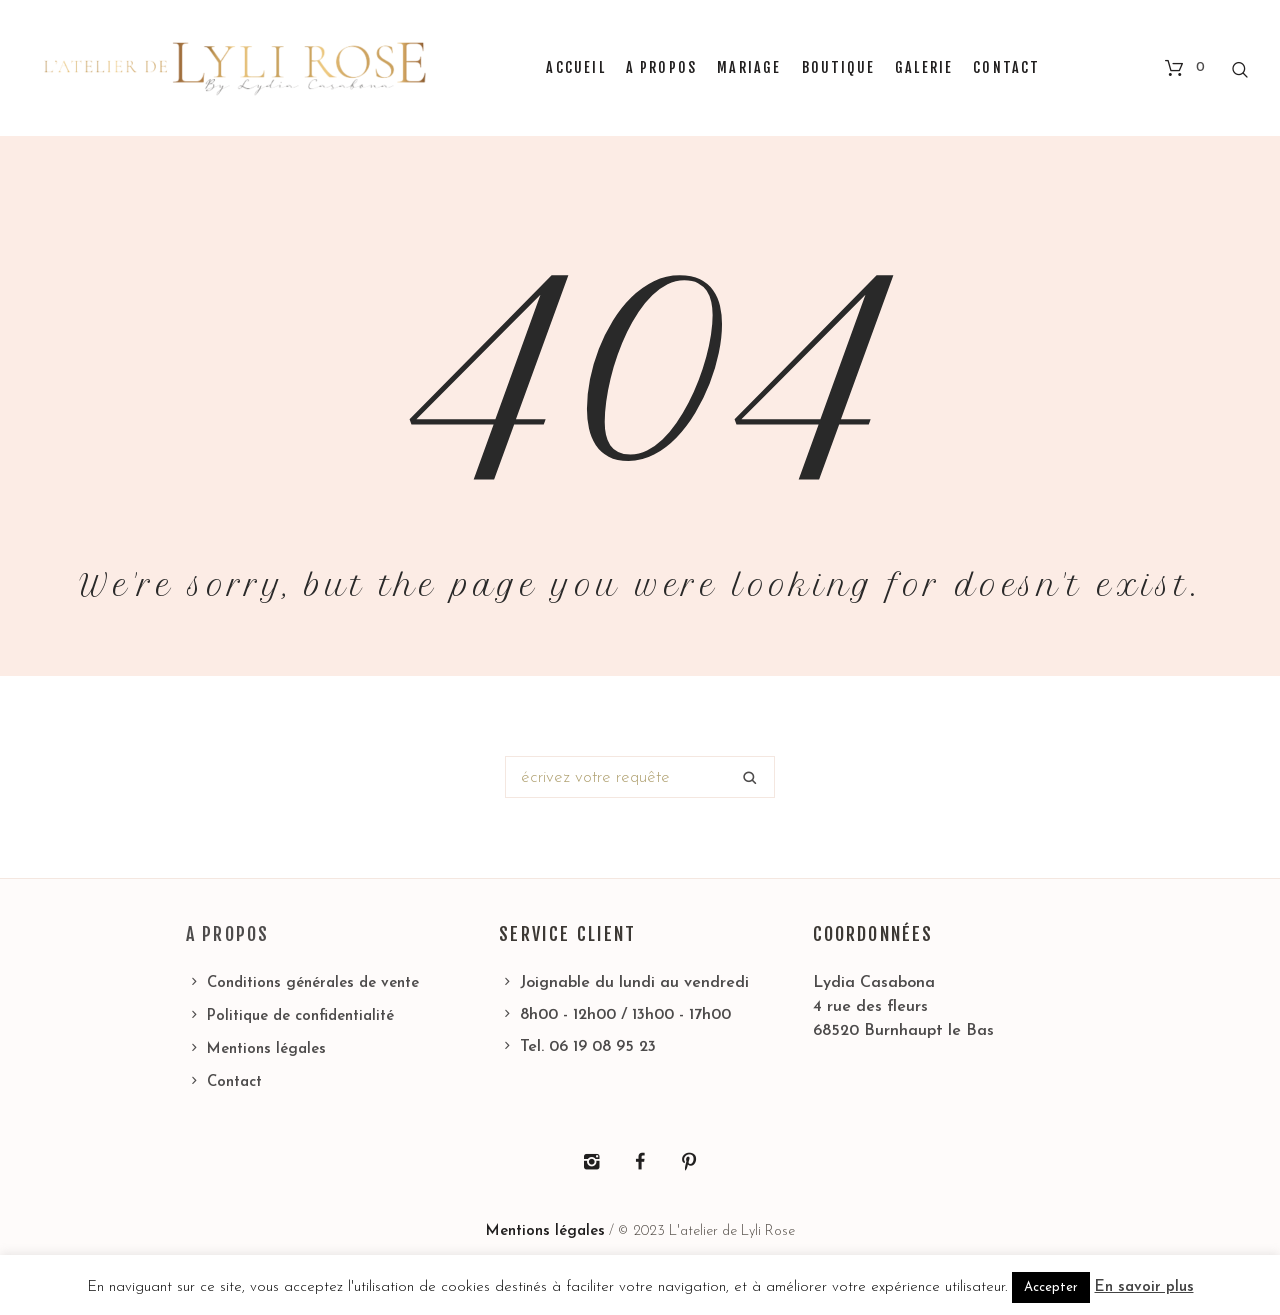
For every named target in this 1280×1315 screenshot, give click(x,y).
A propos (227, 934)
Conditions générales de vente (313, 983)
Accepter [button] (1051, 1287)
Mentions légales (266, 1049)
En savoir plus (1144, 1287)
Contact (234, 1082)
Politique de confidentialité (300, 1016)
